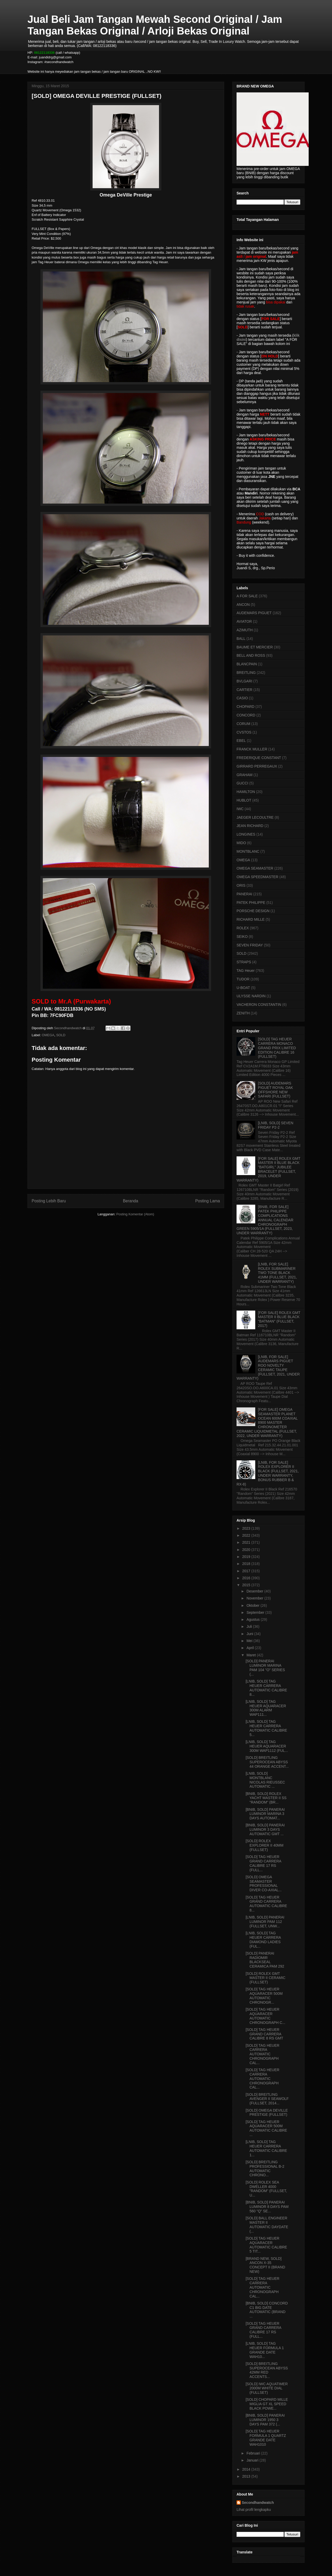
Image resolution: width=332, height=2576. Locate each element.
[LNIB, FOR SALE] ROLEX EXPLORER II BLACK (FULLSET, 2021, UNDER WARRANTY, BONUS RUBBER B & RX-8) (268, 1473)
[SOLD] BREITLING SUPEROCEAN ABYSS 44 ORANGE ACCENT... (267, 1761)
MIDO (241, 843)
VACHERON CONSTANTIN (259, 1004)
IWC (240, 809)
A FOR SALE (247, 596)
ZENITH (243, 1013)
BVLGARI (244, 681)
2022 (246, 1535)
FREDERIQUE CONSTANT (259, 758)
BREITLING (246, 672)
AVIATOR (244, 621)
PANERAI (244, 894)
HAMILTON (246, 792)
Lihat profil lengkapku (254, 2509)
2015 (246, 1585)
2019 (246, 1557)
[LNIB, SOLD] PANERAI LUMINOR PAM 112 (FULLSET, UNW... (265, 1921)
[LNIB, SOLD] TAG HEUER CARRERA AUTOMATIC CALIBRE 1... (266, 2148)
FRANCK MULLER (252, 749)
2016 (246, 1578)
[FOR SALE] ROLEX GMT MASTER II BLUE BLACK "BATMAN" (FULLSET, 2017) (279, 1319)
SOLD (60, 1035)
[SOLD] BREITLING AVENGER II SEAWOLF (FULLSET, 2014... (267, 2098)
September (255, 1612)
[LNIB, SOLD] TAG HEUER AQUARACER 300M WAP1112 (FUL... (267, 1746)
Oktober (253, 1605)
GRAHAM (244, 775)
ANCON (243, 604)
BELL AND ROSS (251, 655)
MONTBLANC (248, 851)
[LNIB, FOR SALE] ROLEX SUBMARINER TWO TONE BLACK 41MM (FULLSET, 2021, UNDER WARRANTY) (277, 1273)
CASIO (242, 698)
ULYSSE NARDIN (251, 996)
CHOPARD (245, 706)
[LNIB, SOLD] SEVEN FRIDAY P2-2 (275, 1125)
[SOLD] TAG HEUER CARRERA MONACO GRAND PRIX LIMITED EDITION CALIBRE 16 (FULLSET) (277, 1048)
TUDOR (243, 979)
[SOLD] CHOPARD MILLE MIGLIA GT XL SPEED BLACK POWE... (267, 2403)
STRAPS (244, 962)
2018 (246, 1564)
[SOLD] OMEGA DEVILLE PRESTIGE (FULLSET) (267, 2112)
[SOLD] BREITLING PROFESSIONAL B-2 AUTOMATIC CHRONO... (265, 2168)
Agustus (253, 1619)
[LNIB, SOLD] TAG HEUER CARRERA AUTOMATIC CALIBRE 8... (266, 1687)
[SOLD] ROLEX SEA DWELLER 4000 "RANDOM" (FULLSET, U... (266, 2188)
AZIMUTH (245, 630)
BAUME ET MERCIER (255, 647)
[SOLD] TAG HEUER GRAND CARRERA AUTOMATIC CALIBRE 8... (266, 1903)
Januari (252, 2460)
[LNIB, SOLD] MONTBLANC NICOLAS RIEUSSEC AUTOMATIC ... (265, 1779)
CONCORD (246, 715)
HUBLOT (244, 800)
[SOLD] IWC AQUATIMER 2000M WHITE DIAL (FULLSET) (267, 2388)
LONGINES (246, 834)
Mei (249, 1641)
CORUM (243, 724)
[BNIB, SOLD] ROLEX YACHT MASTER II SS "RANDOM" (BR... (266, 1798)
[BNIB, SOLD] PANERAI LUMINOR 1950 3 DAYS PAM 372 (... (265, 2419)
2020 (246, 1550)
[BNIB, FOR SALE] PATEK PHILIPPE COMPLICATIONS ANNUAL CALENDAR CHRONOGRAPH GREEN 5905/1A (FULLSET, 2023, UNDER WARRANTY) (265, 1220)
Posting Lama (207, 1201)
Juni (250, 1634)
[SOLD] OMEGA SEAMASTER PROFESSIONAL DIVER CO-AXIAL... (264, 1883)
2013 (246, 2476)
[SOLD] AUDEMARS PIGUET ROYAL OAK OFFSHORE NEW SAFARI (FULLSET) (275, 1089)
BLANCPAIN (247, 664)
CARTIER (244, 690)
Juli (249, 1626)
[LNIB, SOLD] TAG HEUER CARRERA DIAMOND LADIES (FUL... (263, 1939)
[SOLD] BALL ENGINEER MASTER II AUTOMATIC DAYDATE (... (267, 2224)
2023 (246, 1528)
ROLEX (243, 928)
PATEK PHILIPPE (251, 902)
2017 (246, 1571)
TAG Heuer (246, 970)
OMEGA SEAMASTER (255, 868)
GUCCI (242, 783)
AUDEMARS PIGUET (254, 613)
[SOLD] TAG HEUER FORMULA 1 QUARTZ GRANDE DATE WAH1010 (266, 2437)
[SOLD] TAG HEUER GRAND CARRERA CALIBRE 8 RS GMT (264, 2034)
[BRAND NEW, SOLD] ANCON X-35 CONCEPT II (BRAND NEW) (265, 2265)
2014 (246, 2469)
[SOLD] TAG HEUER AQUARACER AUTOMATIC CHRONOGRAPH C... (265, 2015)
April (250, 1648)
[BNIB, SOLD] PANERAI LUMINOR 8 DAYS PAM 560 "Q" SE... (267, 2206)
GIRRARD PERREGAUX (257, 766)
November (255, 1598)
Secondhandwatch (258, 2502)
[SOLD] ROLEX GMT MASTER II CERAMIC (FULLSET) (265, 1977)
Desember (255, 1591)
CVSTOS (244, 732)
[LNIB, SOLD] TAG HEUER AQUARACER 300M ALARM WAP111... (266, 1708)
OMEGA (48, 1035)
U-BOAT (243, 988)
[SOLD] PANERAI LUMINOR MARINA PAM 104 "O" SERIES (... (265, 1667)
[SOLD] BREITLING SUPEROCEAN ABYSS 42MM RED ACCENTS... (267, 2370)
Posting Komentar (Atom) (135, 1214)
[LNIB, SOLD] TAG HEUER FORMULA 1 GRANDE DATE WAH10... (265, 2349)
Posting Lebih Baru (49, 1201)
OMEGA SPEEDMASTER (257, 877)
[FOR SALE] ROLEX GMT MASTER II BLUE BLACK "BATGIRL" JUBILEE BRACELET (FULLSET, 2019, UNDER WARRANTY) (268, 1169)
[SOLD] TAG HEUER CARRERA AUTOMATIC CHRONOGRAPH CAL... (262, 2054)
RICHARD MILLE (251, 919)
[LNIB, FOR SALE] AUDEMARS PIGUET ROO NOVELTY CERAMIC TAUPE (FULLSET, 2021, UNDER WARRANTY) (268, 1368)
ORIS (241, 885)
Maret (251, 1655)
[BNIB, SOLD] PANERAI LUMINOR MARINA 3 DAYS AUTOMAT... (265, 1813)
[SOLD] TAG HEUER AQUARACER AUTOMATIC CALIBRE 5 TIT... (266, 2244)
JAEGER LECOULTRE (255, 817)
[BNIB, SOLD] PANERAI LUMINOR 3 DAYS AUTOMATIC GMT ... (265, 1829)
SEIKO (242, 936)
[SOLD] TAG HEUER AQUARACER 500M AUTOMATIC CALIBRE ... (266, 2128)
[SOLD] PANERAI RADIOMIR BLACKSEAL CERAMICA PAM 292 (265, 1959)
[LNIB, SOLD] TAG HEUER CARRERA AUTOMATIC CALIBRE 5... (266, 1728)
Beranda (130, 1201)
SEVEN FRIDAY (250, 945)
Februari (253, 2453)
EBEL (241, 740)
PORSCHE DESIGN (253, 911)
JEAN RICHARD (250, 826)
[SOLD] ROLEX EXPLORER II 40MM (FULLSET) (264, 1845)
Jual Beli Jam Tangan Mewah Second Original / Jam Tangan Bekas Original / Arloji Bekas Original (154, 25)
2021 (246, 1542)
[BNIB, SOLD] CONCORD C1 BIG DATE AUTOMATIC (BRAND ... (267, 2309)
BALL (241, 638)
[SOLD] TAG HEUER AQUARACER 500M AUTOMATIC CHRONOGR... (264, 1995)
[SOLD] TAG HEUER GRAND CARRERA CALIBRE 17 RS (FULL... (263, 1863)
